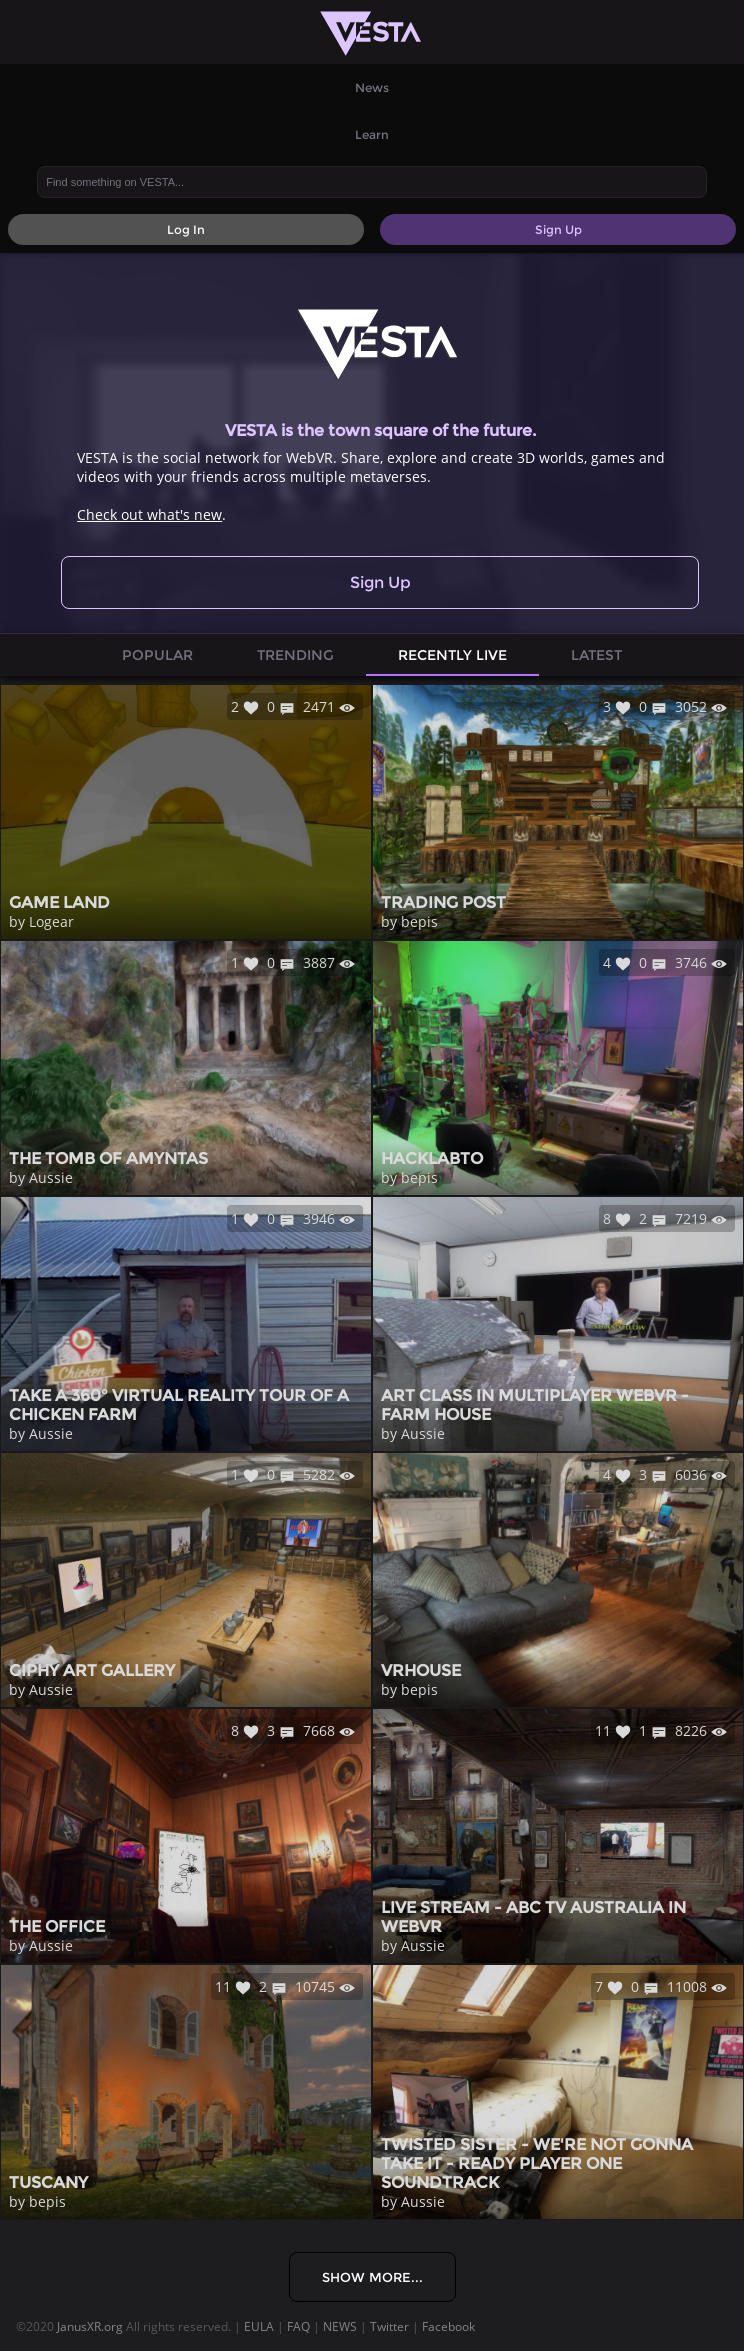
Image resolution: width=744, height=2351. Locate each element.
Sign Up (380, 582)
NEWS (340, 2326)
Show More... (372, 2277)
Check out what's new (149, 514)
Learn (372, 134)
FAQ (298, 2326)
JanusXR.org (90, 2326)
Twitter (389, 2326)
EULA (259, 2326)
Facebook (448, 2326)
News (372, 87)
